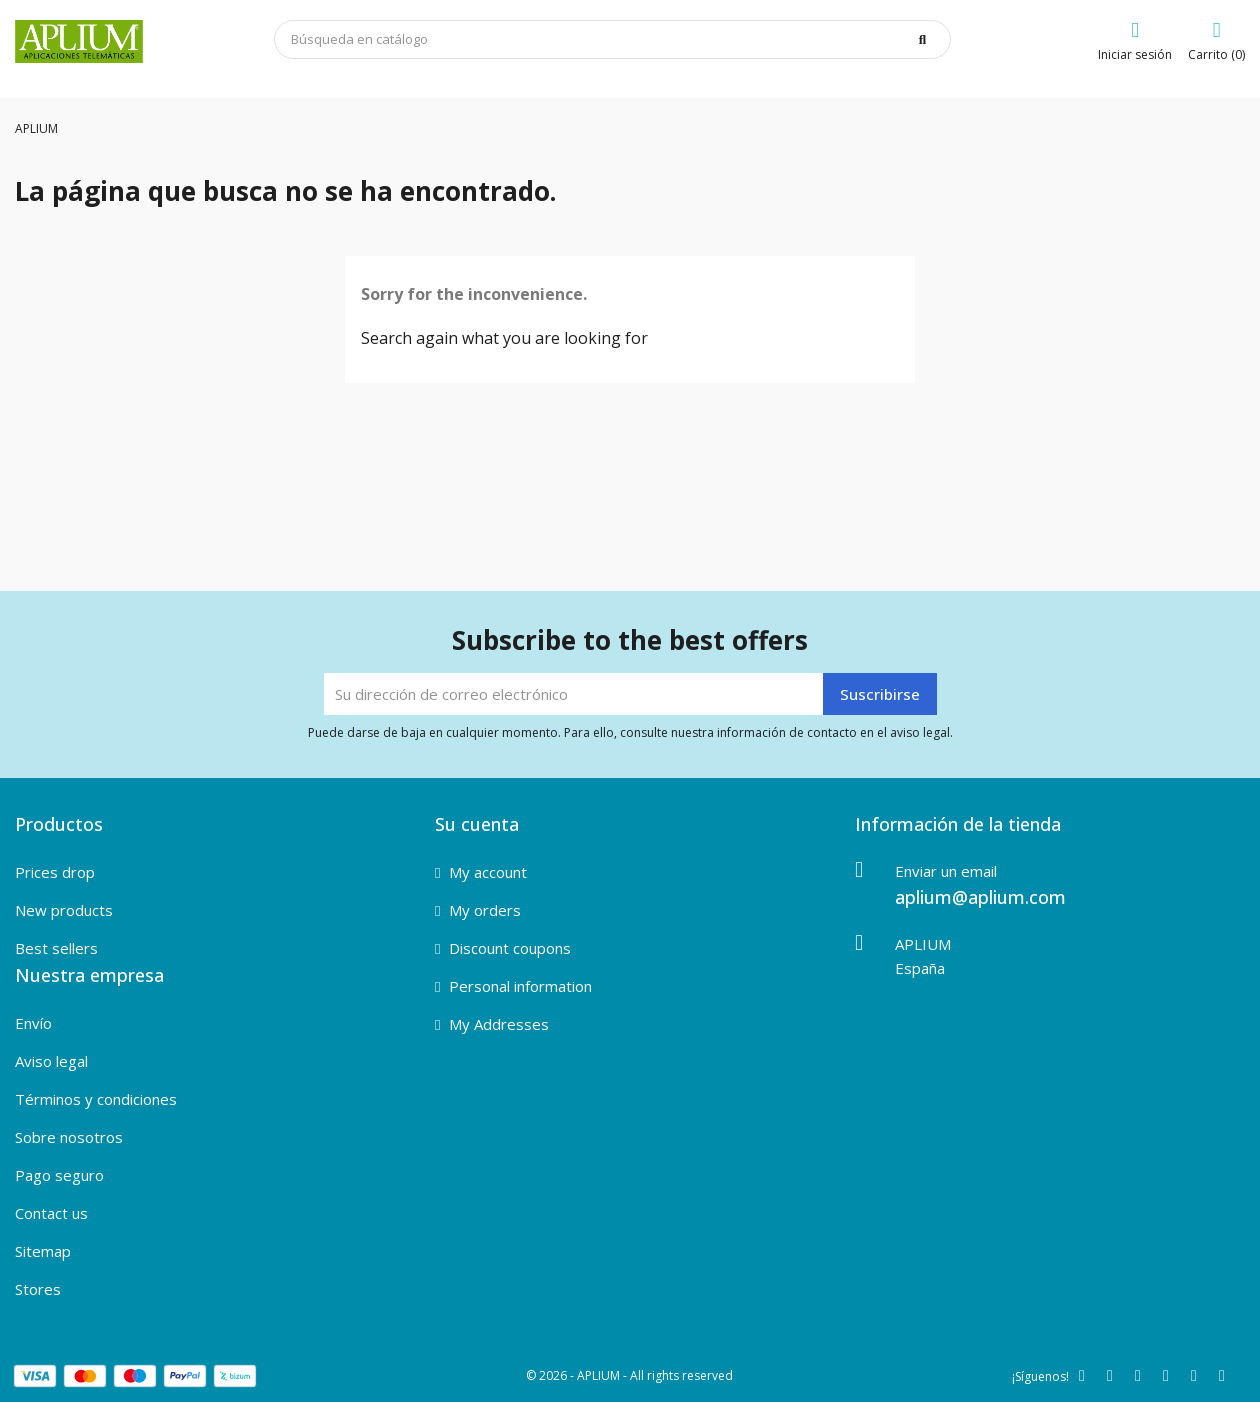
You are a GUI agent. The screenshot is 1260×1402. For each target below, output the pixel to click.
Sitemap (43, 1251)
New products (64, 910)
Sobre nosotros (69, 1137)
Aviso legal (51, 1061)
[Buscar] (612, 39)
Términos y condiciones (96, 1099)
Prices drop (55, 872)
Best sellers (56, 948)
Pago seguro (59, 1175)
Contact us (51, 1213)
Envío (33, 1023)
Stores (38, 1289)
